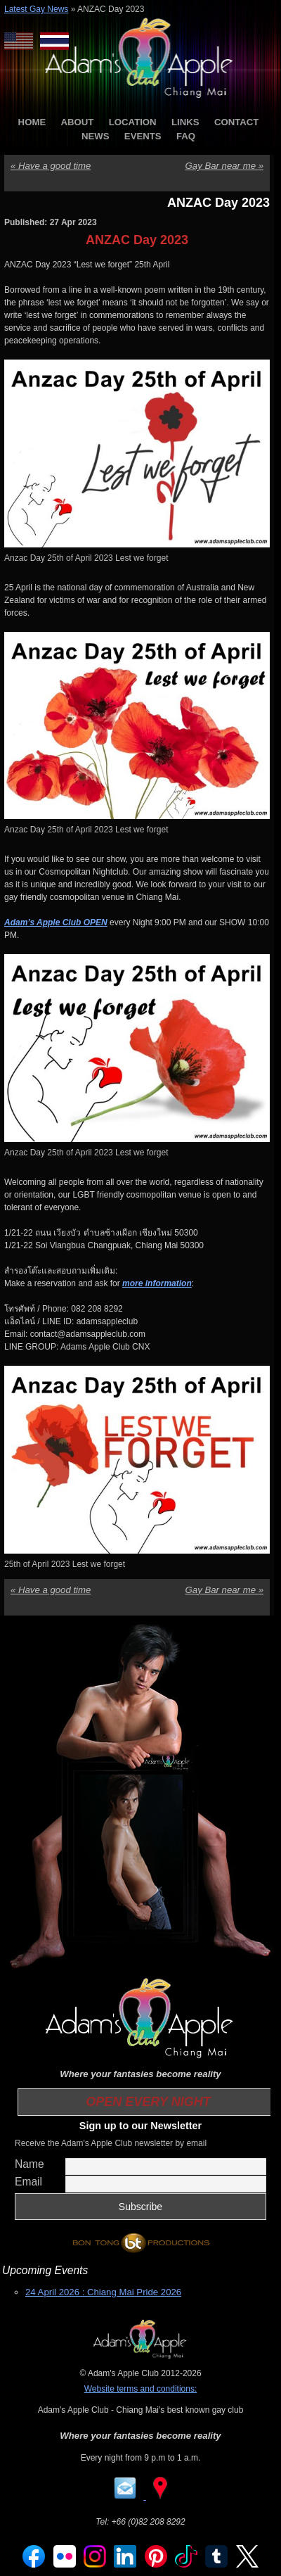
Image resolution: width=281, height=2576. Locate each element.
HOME (32, 122)
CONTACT (236, 122)
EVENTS (143, 136)
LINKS (185, 122)
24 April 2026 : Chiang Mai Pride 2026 (103, 2292)
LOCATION (133, 122)
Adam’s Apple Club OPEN (55, 922)
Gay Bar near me (224, 165)
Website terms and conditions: (140, 2389)
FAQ (185, 136)
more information (157, 1283)
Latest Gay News (36, 9)
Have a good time (51, 165)
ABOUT (77, 122)
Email (28, 2182)
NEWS (95, 136)
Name (29, 2164)
